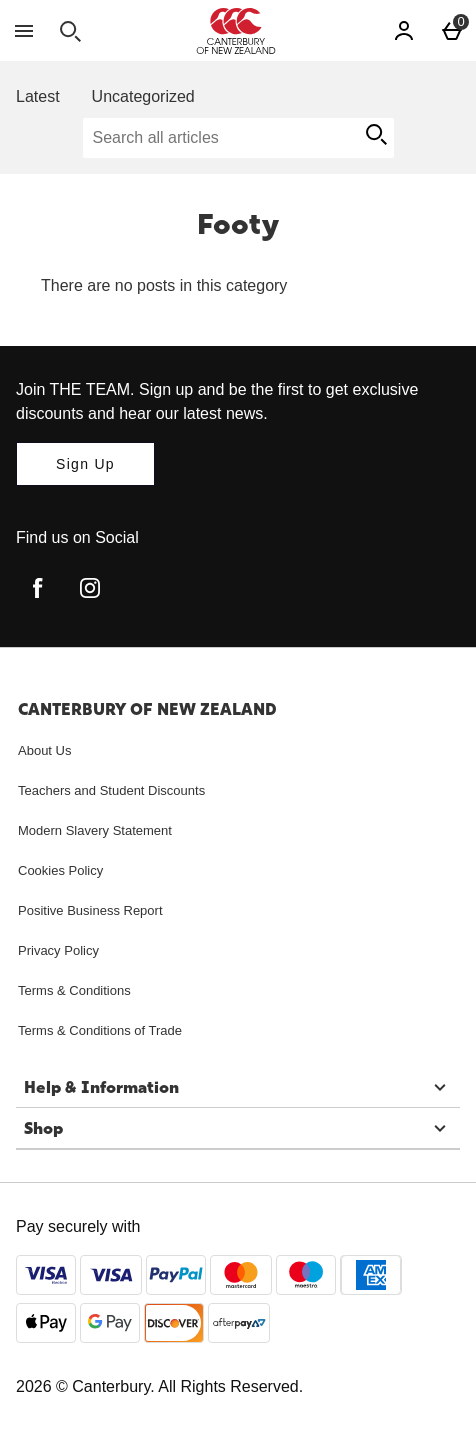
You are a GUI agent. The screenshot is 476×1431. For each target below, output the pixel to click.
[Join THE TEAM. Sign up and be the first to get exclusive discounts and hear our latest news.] (85, 464)
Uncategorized (143, 96)
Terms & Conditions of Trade (100, 1030)
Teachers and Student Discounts (111, 790)
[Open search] (70, 31)
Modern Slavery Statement (95, 830)
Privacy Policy (58, 950)
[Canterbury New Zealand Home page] (236, 31)
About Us (44, 750)
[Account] (404, 31)
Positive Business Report (90, 910)
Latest (38, 96)
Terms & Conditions (74, 990)
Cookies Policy (60, 870)
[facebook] (38, 588)
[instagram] (90, 588)
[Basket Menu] (452, 31)
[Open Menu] (24, 31)
